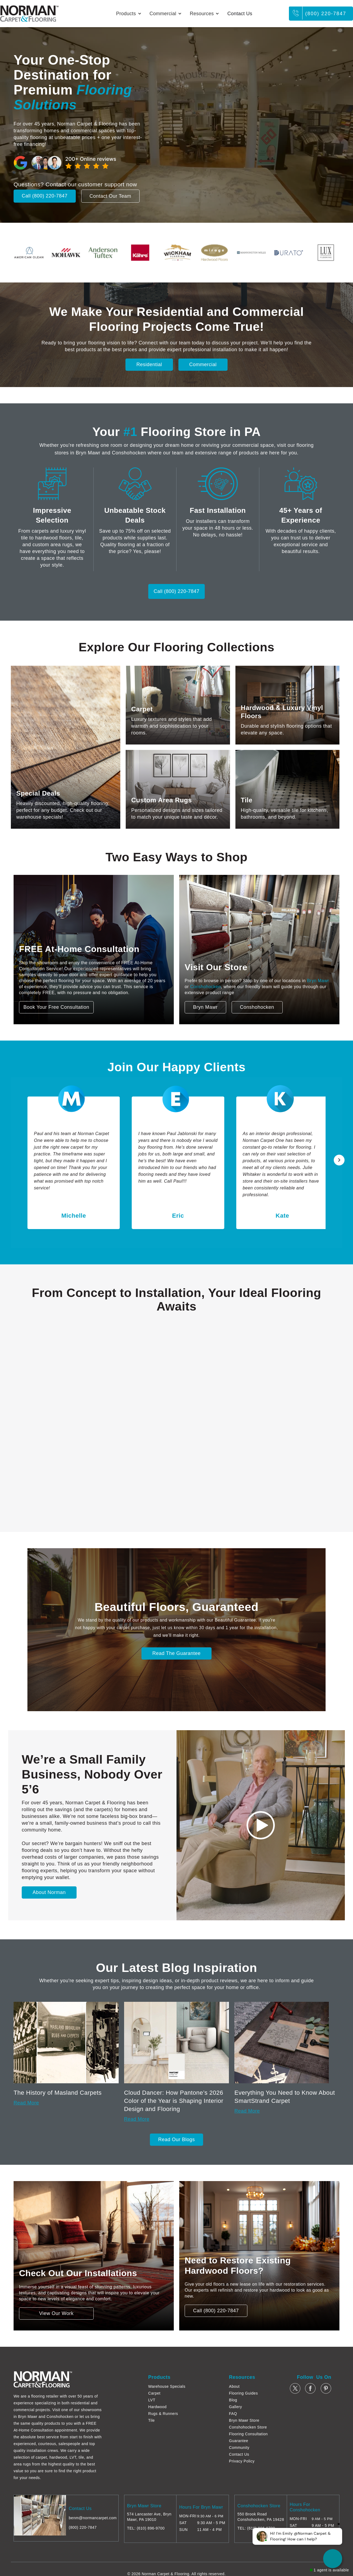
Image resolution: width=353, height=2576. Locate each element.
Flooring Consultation (248, 2434)
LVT (151, 2400)
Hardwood (157, 2407)
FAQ (233, 2413)
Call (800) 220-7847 (45, 196)
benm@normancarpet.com (92, 2518)
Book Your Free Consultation (56, 1007)
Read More (26, 2103)
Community (239, 2447)
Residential (149, 364)
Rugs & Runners (163, 2413)
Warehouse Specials (166, 2386)
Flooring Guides (243, 2393)
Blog (233, 2400)
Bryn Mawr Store (244, 2420)
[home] (29, 13)
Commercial (203, 364)
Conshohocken (205, 986)
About (234, 2386)
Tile (151, 2420)
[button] (129, 14)
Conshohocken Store (248, 2427)
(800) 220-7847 (325, 13)
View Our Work (56, 2313)
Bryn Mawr (318, 980)
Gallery (235, 2407)
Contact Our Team (110, 196)
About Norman (49, 1892)
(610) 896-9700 (151, 2528)
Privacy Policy (241, 2461)
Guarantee (238, 2441)
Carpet (154, 2393)
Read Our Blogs (176, 2139)
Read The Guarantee (176, 1653)
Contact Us (239, 13)
